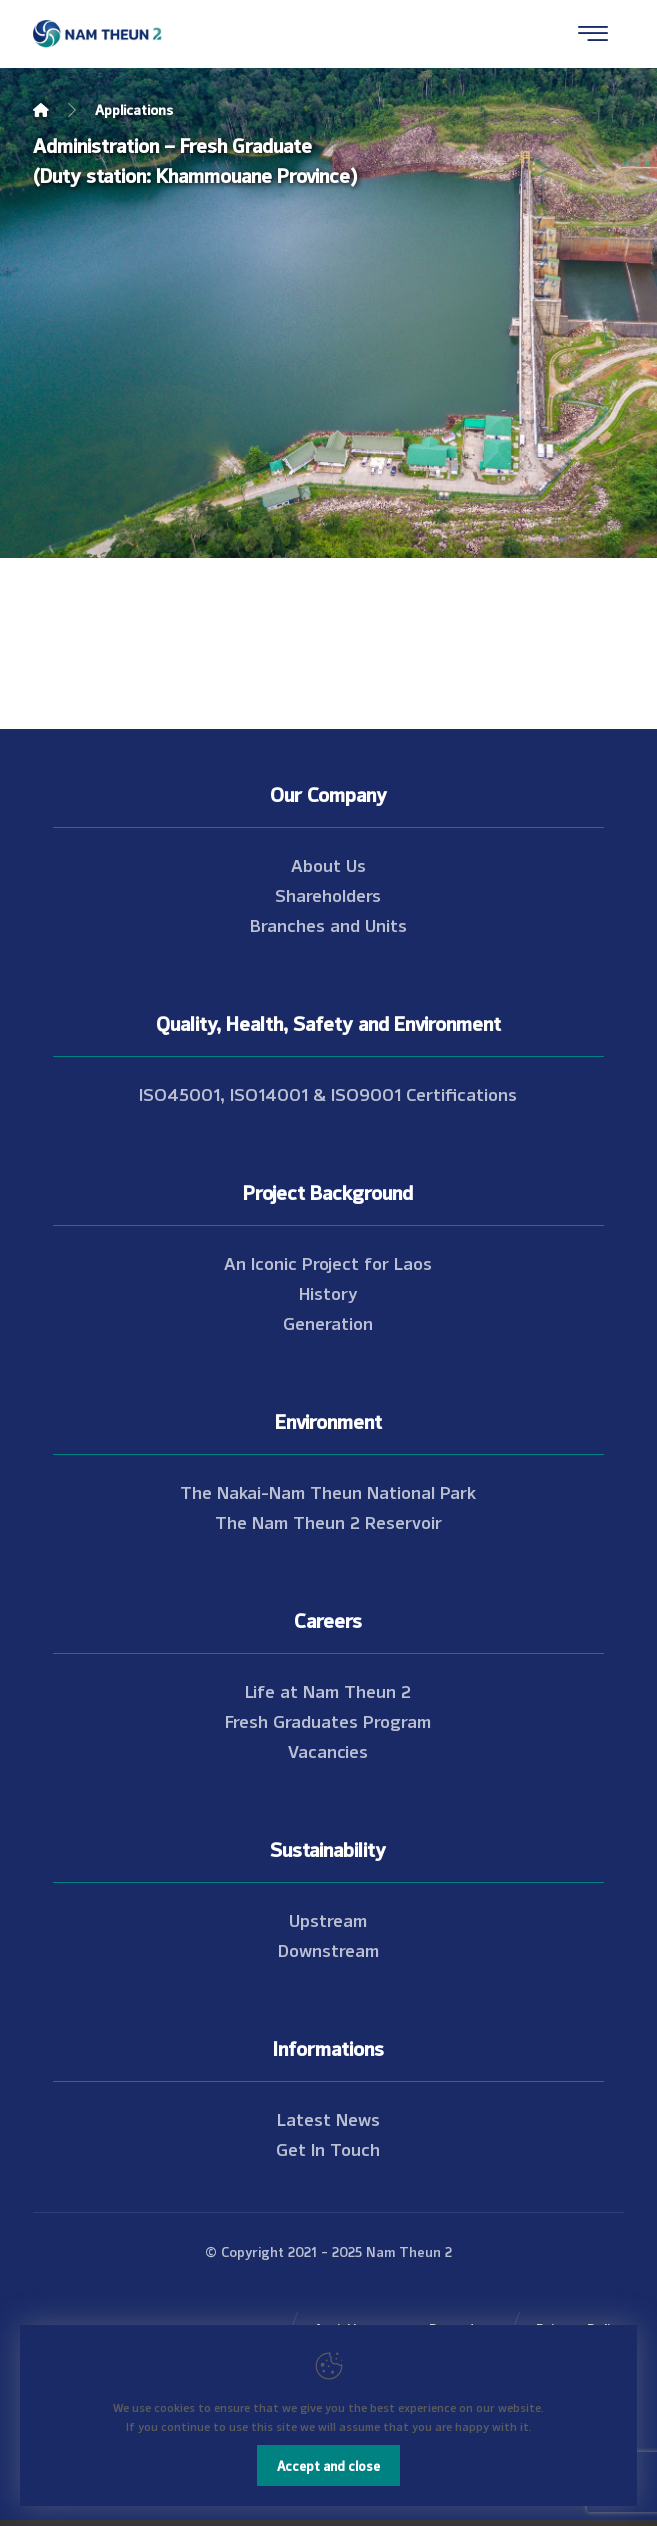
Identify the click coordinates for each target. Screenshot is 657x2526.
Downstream (328, 1949)
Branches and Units (328, 924)
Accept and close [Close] (328, 2465)
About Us (328, 864)
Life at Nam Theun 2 (328, 1690)
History (328, 1292)
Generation (328, 1322)
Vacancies (328, 1750)
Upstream (328, 1919)
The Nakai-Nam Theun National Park (328, 1491)
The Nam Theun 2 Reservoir (328, 1521)
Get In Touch (328, 2148)
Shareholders (328, 894)
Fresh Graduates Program (328, 1720)
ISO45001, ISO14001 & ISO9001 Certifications (328, 1093)
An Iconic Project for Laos (328, 1262)
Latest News (328, 2118)
